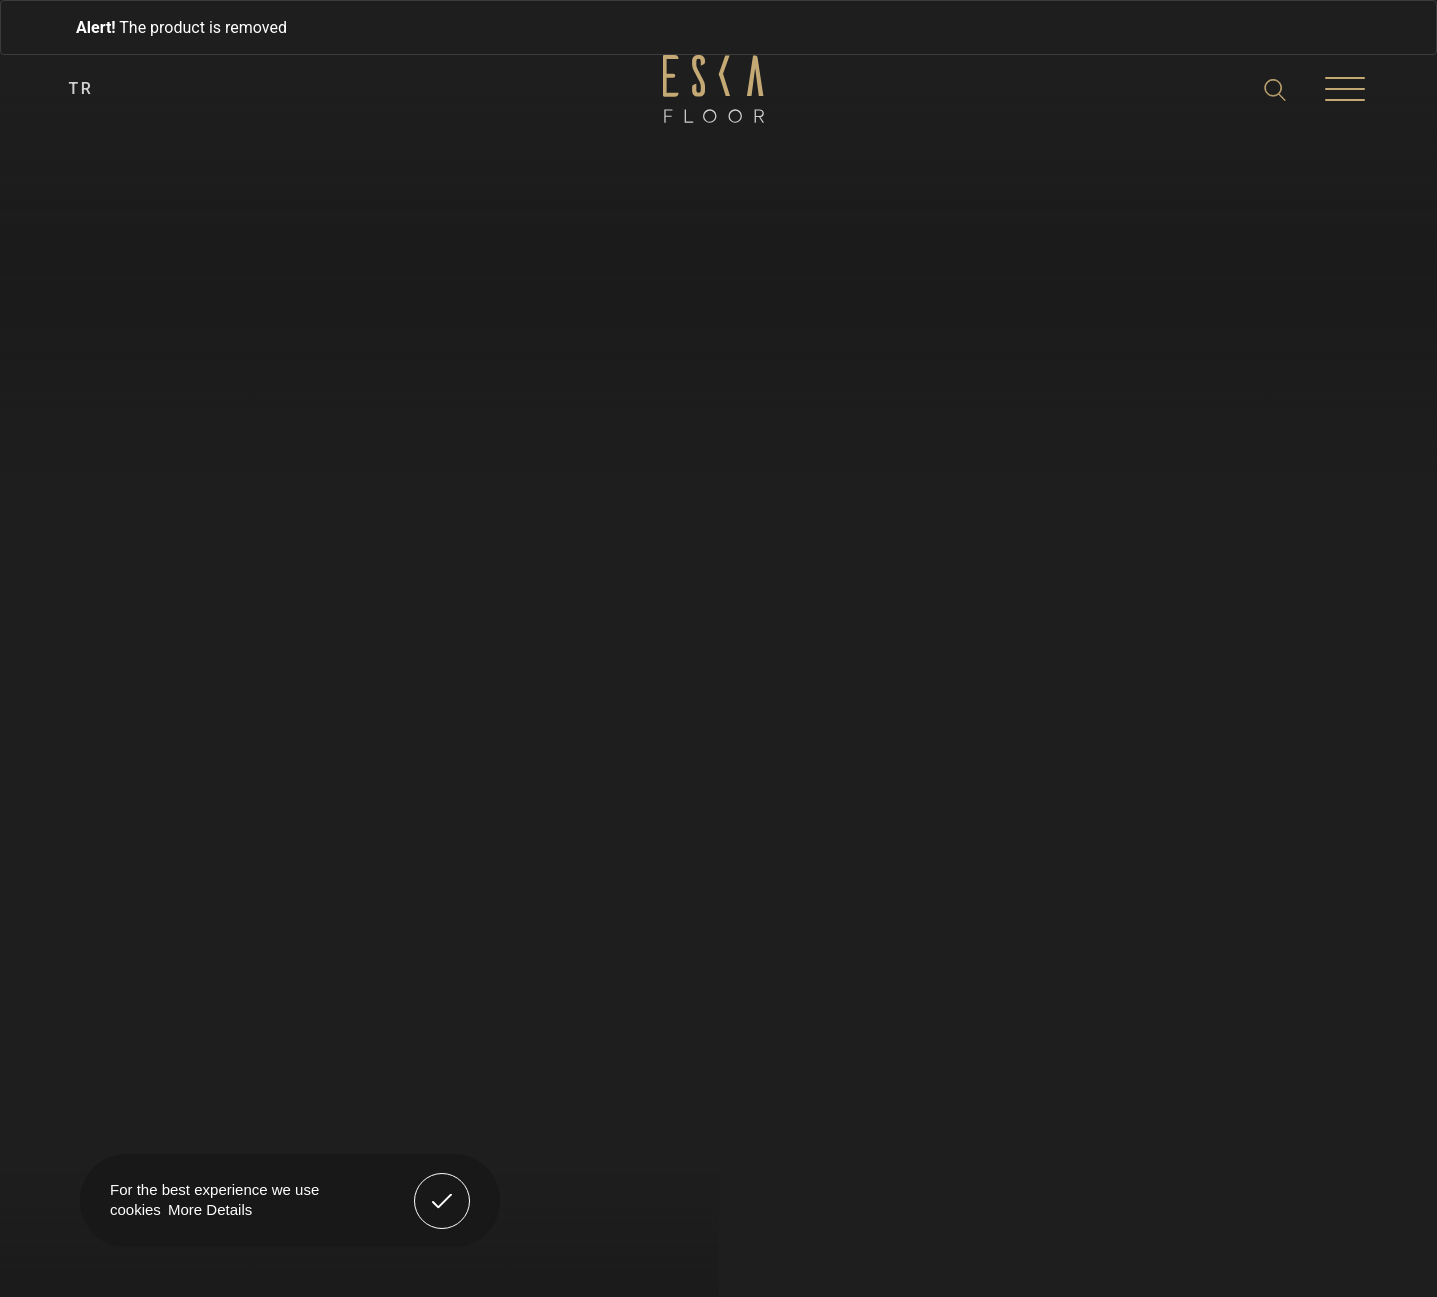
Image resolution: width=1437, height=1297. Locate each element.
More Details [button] (210, 1209)
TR (81, 88)
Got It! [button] (442, 1186)
